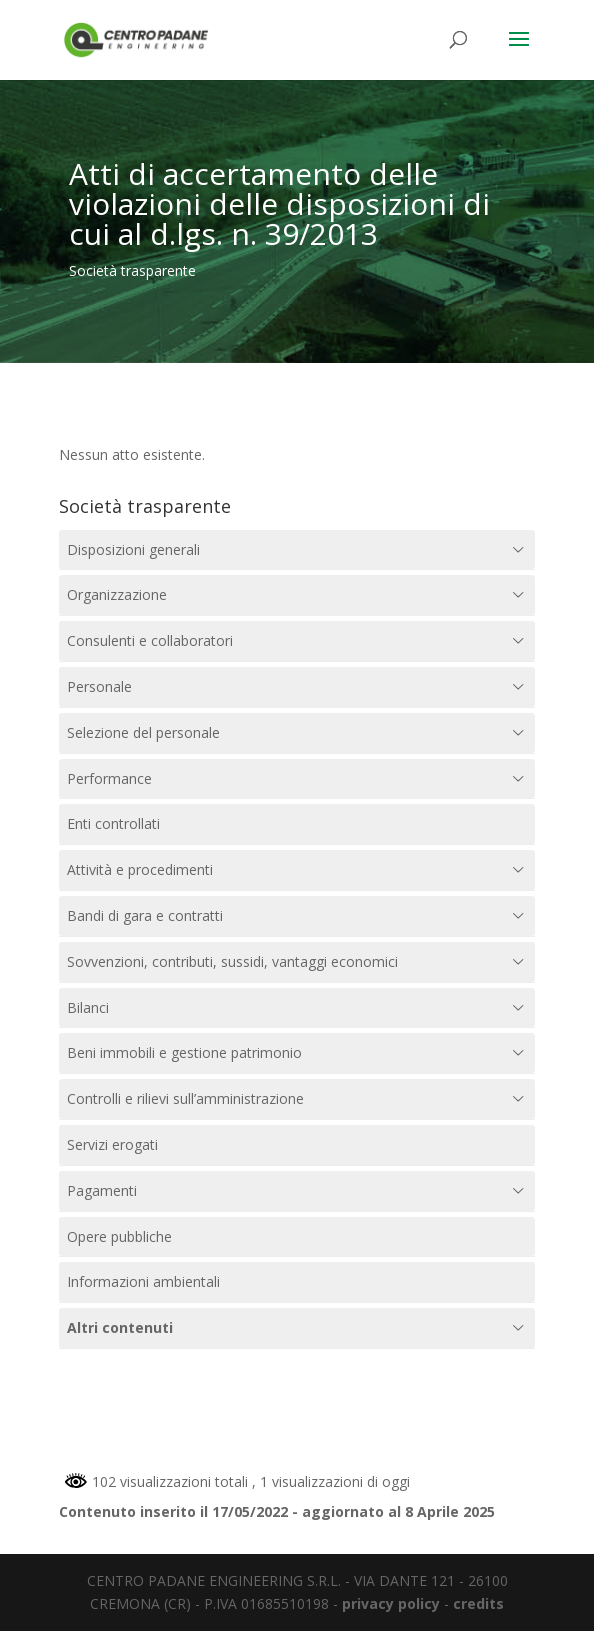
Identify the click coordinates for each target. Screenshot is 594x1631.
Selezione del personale (143, 732)
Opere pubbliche (119, 1236)
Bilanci (88, 1007)
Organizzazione (117, 594)
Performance (109, 778)
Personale (99, 686)
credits (478, 1603)
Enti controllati (113, 823)
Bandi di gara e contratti (145, 915)
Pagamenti (102, 1190)
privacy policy (391, 1603)
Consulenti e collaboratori (150, 640)
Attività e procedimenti (140, 869)
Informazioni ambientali (143, 1281)
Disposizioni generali (133, 549)
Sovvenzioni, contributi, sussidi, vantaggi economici (232, 961)
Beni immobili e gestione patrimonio (184, 1052)
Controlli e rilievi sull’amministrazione (185, 1098)
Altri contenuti (120, 1327)
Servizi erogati (112, 1144)
